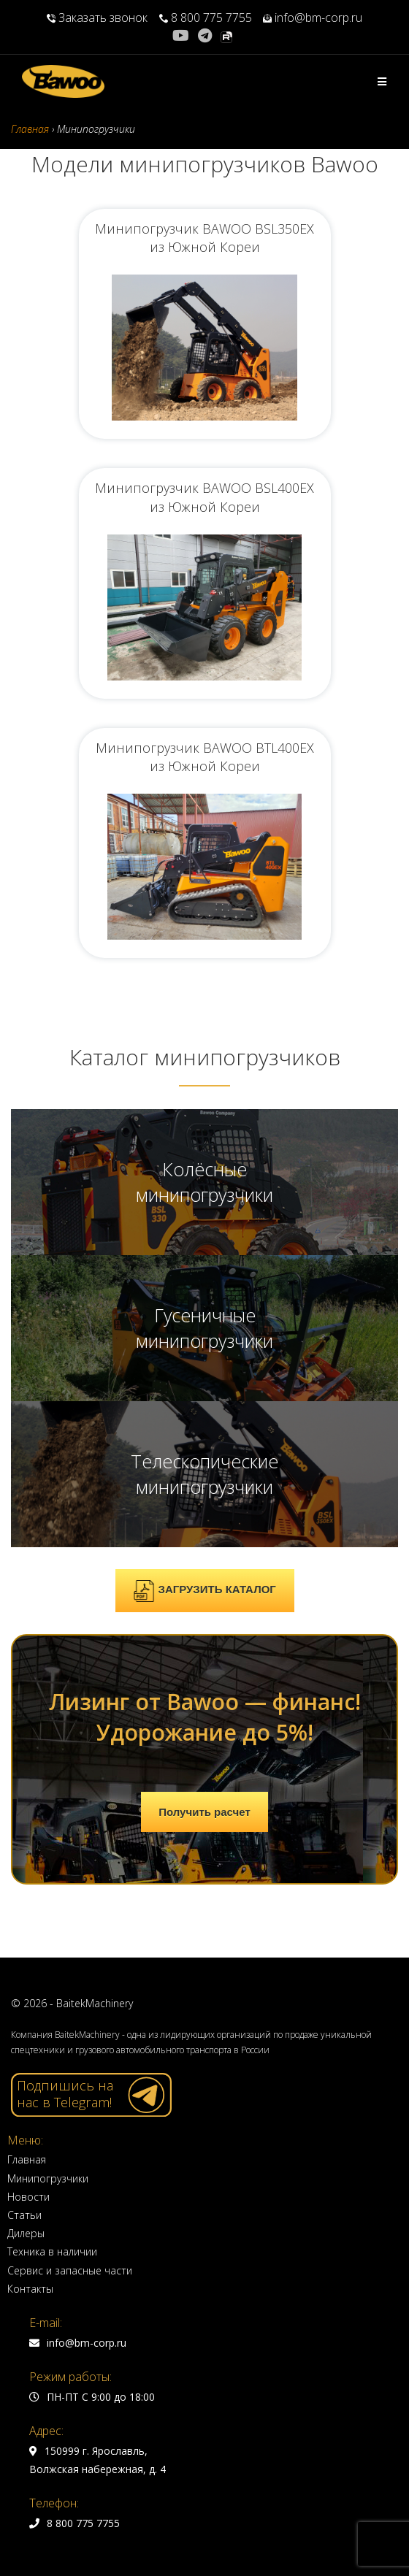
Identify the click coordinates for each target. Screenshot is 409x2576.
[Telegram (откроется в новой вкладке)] (205, 35)
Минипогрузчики (47, 2178)
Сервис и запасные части (69, 2270)
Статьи (24, 2215)
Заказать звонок (98, 17)
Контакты (30, 2289)
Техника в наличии (52, 2251)
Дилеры (26, 2233)
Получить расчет (204, 1812)
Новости (28, 2197)
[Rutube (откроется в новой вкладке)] (226, 36)
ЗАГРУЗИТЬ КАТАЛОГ (204, 1591)
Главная (26, 2159)
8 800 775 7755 (205, 17)
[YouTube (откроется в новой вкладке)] (183, 35)
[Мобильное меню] (382, 81)
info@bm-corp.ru (312, 17)
